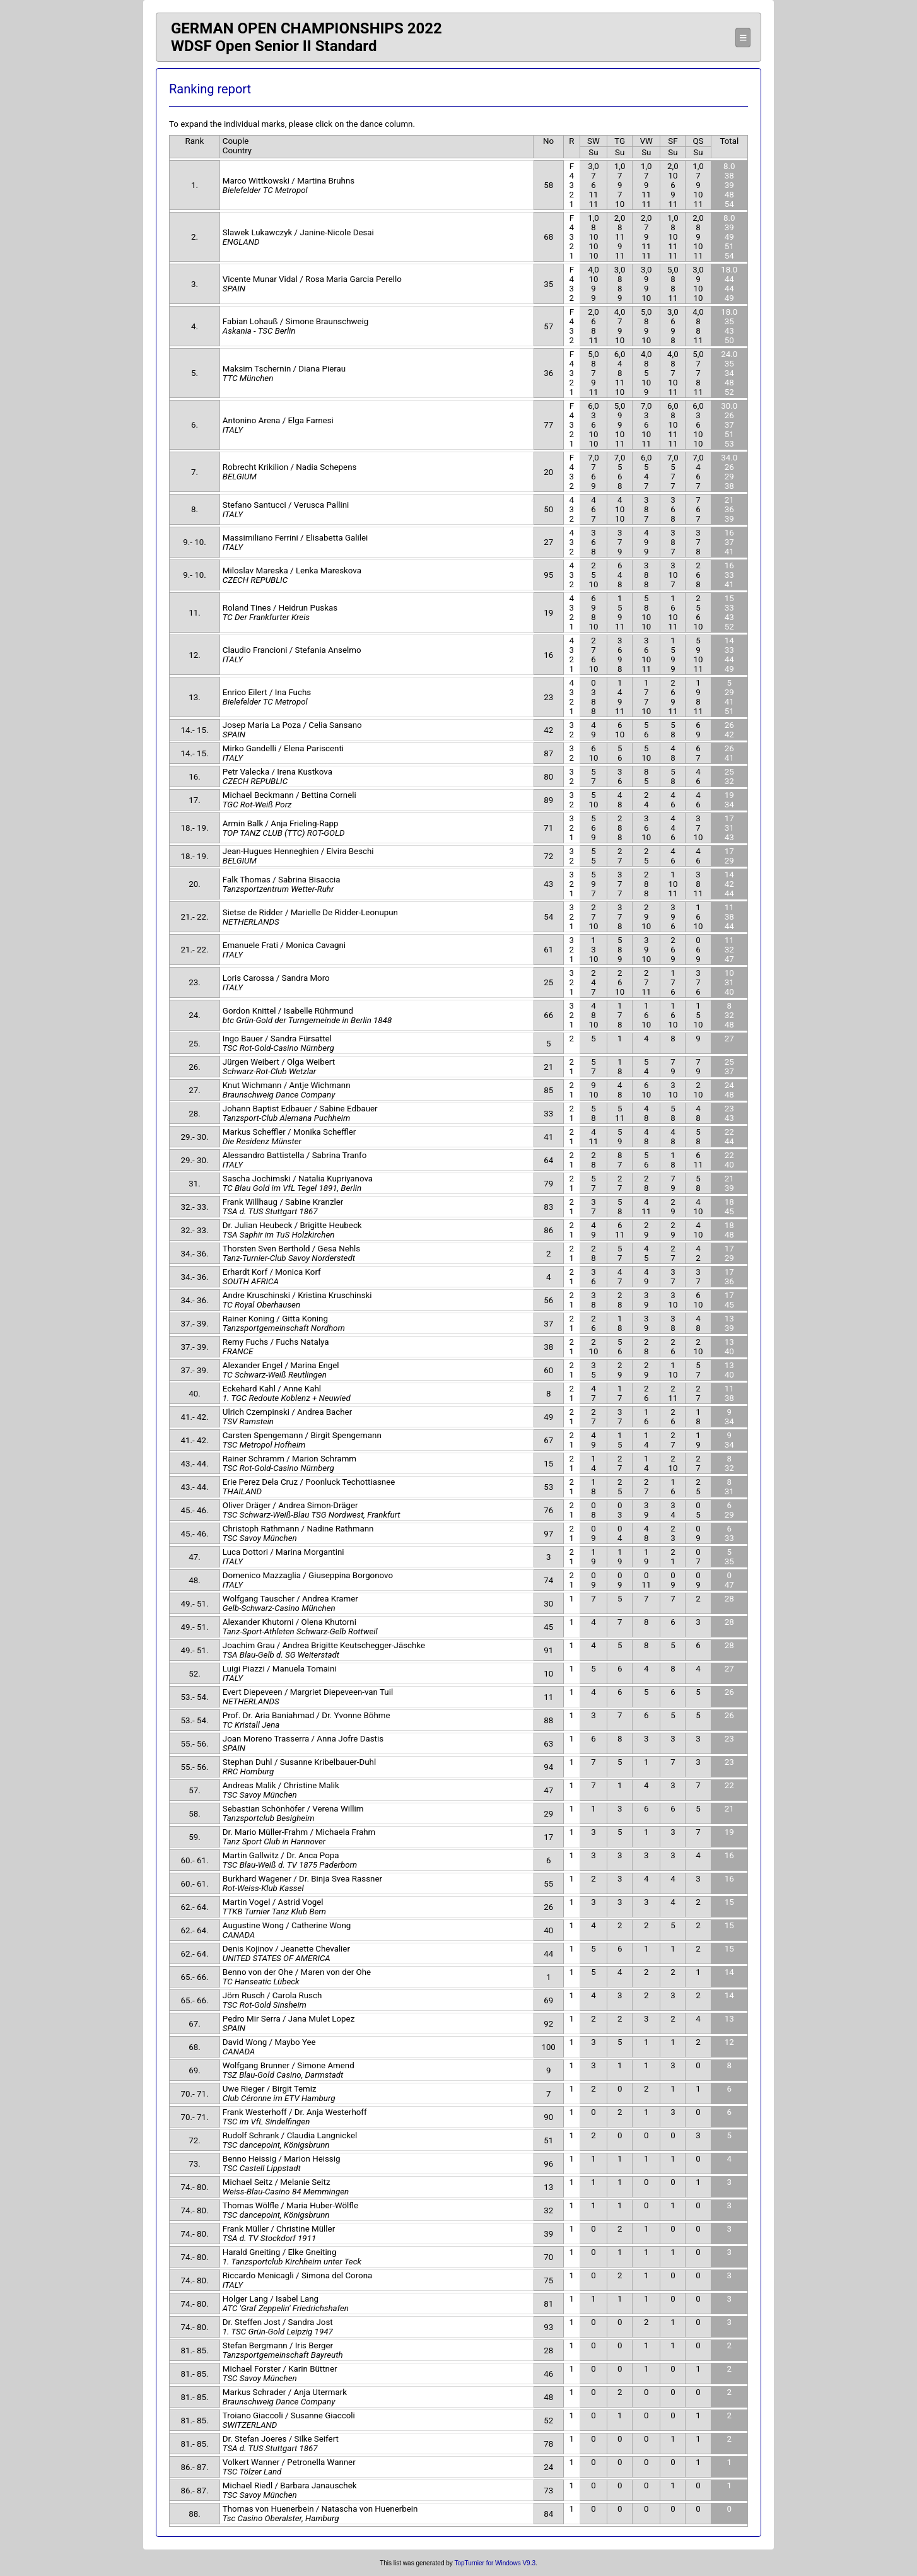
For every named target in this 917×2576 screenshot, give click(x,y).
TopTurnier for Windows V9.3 (494, 2563)
